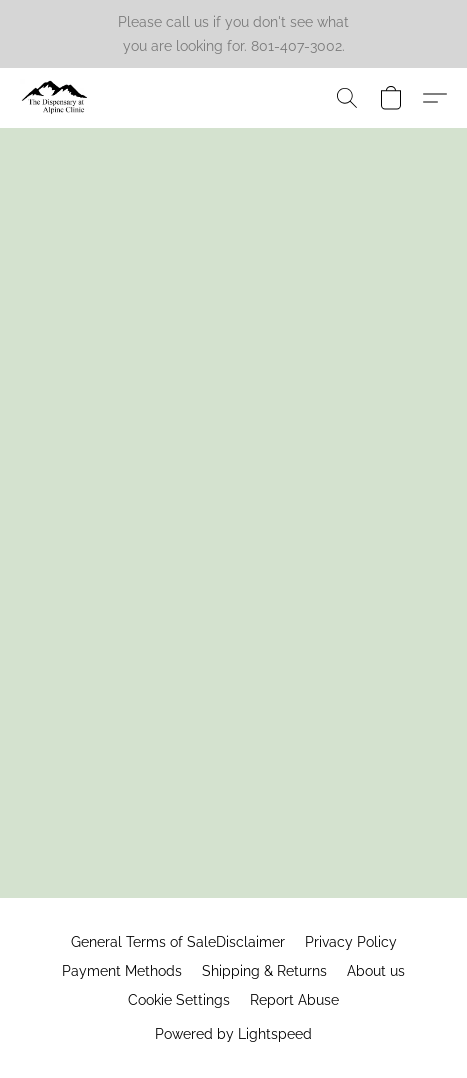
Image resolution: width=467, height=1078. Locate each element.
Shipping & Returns (264, 971)
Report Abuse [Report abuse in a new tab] (294, 1000)
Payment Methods (122, 971)
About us (376, 971)
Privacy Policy (351, 942)
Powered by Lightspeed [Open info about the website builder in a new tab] (233, 1034)
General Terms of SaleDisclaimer (178, 942)
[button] (57, 98)
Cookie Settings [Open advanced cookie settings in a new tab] (179, 1000)
